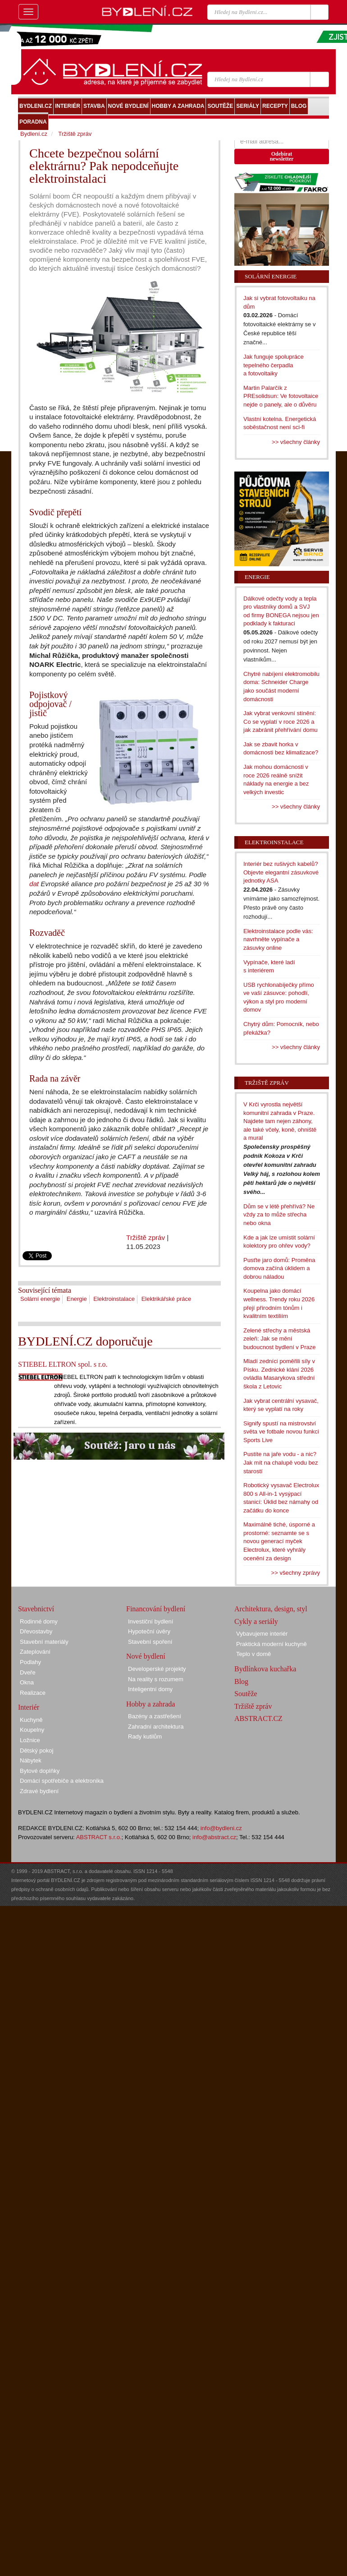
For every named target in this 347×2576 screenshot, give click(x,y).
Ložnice (30, 1740)
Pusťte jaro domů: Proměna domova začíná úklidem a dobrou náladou (279, 1268)
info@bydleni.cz (221, 1828)
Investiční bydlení (150, 1621)
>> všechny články (296, 442)
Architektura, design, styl (270, 1609)
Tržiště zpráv (145, 1237)
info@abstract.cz (214, 1837)
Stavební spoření (150, 1641)
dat (34, 884)
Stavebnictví (36, 1609)
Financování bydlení (155, 1609)
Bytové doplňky (39, 1770)
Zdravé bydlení (39, 1791)
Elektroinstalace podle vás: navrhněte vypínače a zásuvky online (278, 939)
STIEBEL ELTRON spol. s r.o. (62, 1364)
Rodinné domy (39, 1621)
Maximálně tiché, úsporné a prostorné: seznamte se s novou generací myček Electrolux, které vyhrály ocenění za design (279, 1541)
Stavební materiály (44, 1641)
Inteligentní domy (150, 1689)
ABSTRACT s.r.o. (99, 1837)
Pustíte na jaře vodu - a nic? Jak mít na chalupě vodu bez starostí (280, 1462)
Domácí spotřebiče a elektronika (62, 1780)
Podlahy (30, 1662)
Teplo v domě (253, 1654)
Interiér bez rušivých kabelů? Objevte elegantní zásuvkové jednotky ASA (281, 872)
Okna (27, 1682)
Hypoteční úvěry (149, 1631)
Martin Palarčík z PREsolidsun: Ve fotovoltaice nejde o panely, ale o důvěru (280, 396)
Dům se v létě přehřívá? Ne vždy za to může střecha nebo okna (279, 1214)
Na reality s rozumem (155, 1679)
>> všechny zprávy (295, 1572)
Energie (77, 1298)
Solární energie (40, 1298)
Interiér (28, 1707)
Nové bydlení (145, 1656)
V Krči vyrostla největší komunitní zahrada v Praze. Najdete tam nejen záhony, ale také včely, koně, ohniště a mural (279, 1121)
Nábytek (30, 1760)
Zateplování (35, 1651)
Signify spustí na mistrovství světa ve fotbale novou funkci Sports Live (281, 1431)
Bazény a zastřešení (154, 1716)
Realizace (33, 1692)
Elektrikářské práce (167, 1298)
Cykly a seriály (256, 1621)
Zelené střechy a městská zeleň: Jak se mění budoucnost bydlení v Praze (279, 1338)
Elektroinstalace (114, 1298)
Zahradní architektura (156, 1726)
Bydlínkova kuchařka (265, 1669)
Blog (241, 1681)
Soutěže (245, 1693)
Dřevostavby (36, 1631)
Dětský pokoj (36, 1750)
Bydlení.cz (33, 133)
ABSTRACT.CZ (258, 1718)
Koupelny (32, 1729)
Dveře (28, 1672)
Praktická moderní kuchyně (271, 1644)
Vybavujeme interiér (262, 1633)
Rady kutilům (145, 1736)
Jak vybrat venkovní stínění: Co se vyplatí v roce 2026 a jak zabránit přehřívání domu (280, 721)
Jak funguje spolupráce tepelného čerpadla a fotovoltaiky (273, 365)
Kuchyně (31, 1719)
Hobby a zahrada (150, 1704)
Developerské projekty (157, 1668)
